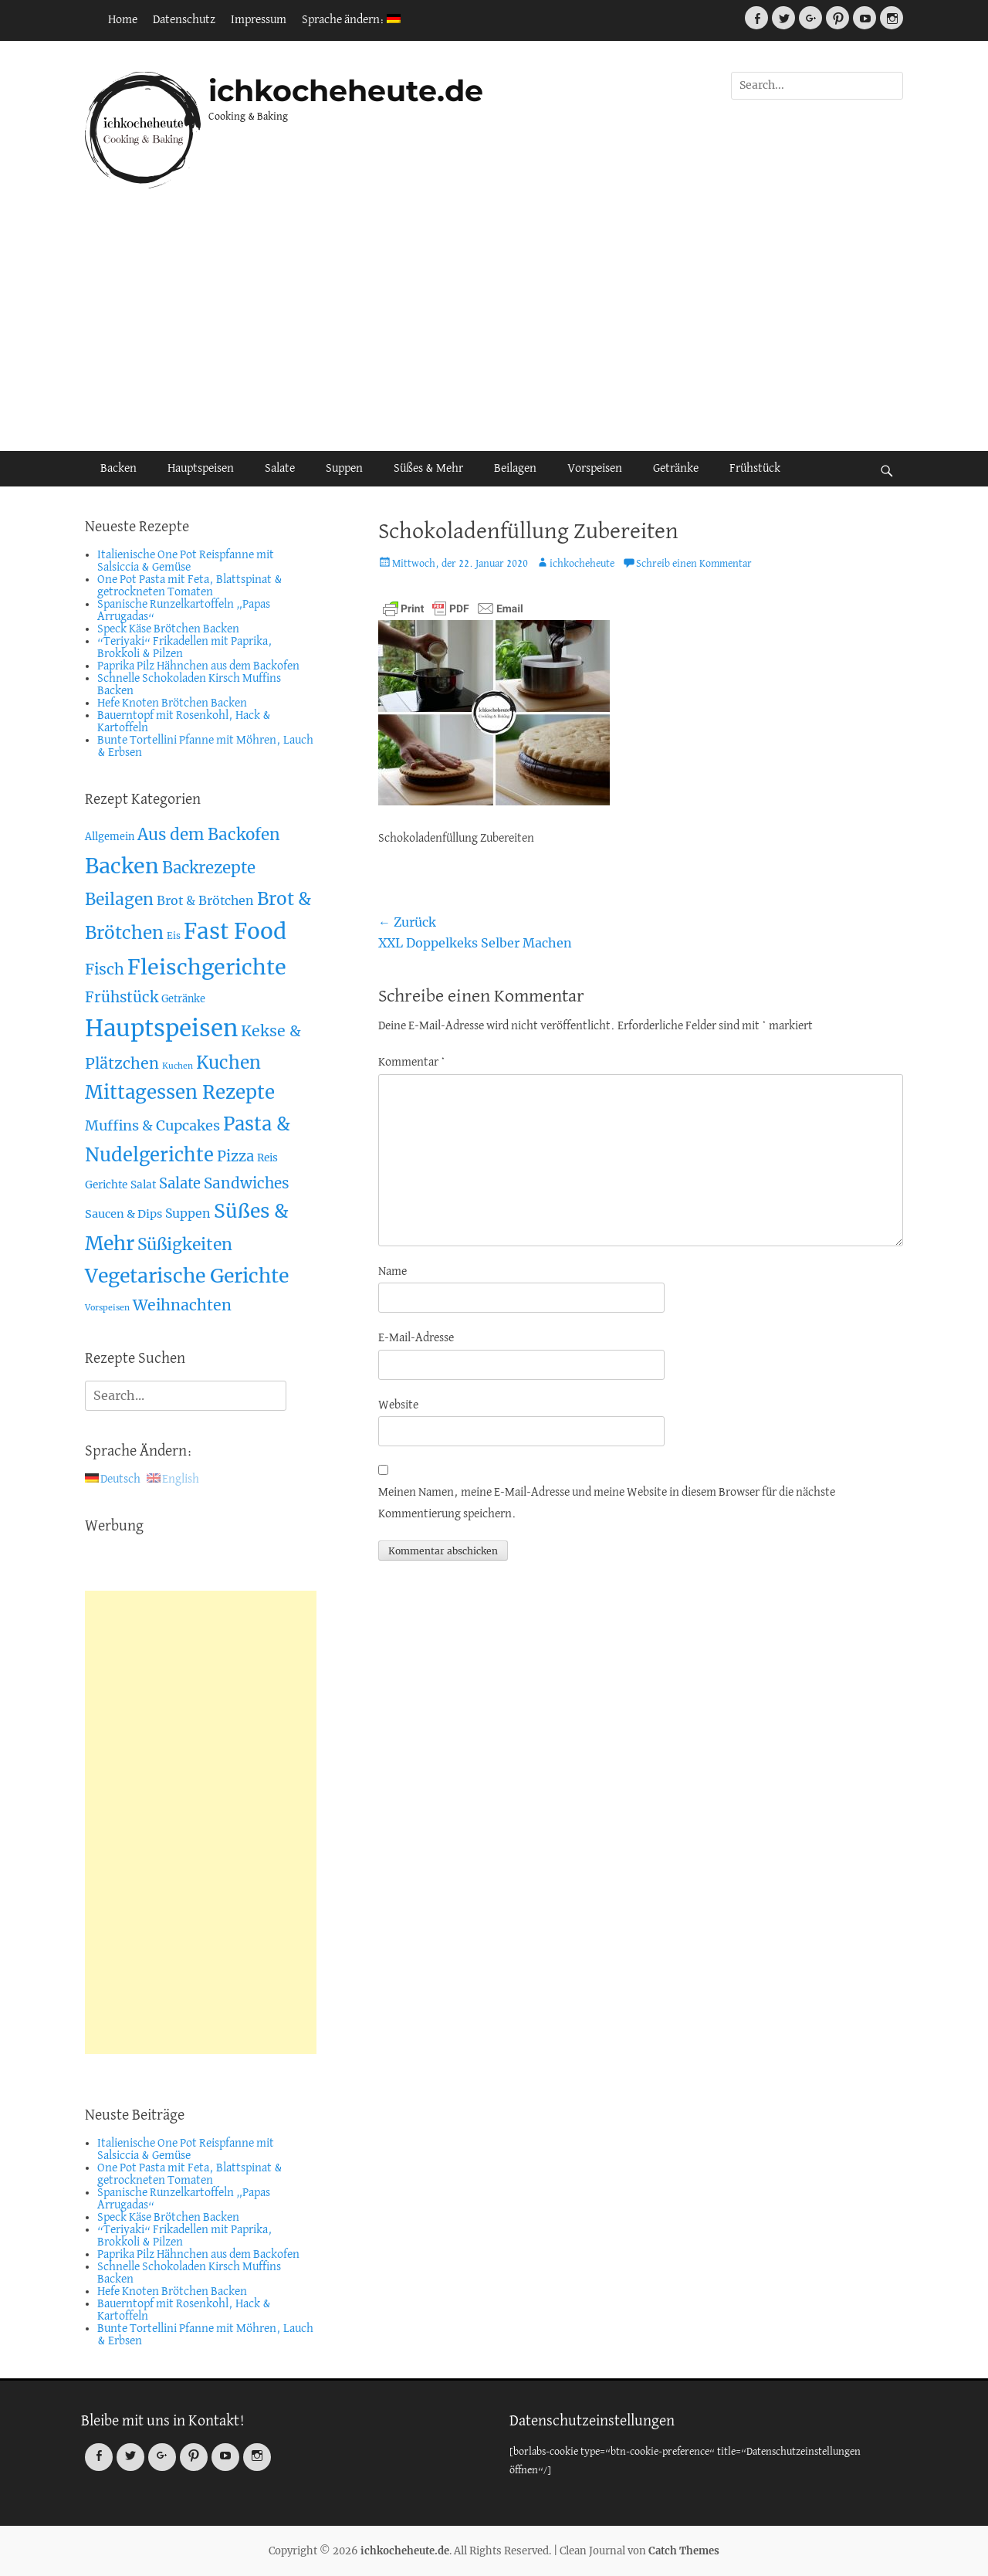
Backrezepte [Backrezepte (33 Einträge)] (208, 868)
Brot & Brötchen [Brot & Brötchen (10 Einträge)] (205, 900)
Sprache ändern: (351, 20)
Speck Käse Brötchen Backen (168, 629)
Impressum (258, 20)
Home (122, 20)
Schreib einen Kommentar (694, 564)
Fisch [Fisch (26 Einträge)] (104, 969)
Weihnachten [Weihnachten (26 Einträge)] (182, 1305)
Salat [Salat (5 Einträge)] (143, 1184)
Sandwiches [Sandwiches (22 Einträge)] (246, 1183)
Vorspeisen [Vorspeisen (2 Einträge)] (107, 1308)
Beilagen (515, 469)
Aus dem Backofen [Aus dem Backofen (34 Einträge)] (208, 835)
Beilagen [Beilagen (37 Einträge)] (119, 899)
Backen (118, 469)
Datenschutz (184, 20)
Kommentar (411, 1062)
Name (392, 1272)
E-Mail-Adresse (416, 1338)
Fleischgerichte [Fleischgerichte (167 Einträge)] (206, 967)
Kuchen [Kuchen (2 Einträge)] (177, 1066)
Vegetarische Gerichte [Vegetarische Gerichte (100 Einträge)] (187, 1276)
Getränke (676, 469)
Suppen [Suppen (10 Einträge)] (188, 1213)
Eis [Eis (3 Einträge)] (174, 935)
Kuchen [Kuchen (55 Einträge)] (228, 1062)
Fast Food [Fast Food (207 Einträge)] (235, 931)
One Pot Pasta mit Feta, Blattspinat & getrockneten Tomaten (190, 586)
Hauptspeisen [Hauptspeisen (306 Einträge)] (161, 1028)
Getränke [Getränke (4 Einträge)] (183, 999)
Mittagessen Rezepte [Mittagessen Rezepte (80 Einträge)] (180, 1092)
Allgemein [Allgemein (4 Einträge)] (109, 836)
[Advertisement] (494, 320)
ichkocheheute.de (345, 91)
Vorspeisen (594, 469)
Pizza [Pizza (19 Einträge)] (235, 1156)
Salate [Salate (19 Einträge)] (180, 1183)
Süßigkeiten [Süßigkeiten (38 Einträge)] (184, 1244)
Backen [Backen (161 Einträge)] (122, 866)
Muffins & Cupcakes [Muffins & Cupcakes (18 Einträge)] (152, 1125)
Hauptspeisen (200, 469)
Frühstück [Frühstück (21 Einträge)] (121, 997)
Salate (280, 469)
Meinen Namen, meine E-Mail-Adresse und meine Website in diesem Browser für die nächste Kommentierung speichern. (606, 1503)
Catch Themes (683, 2550)
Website (398, 1405)
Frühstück (754, 469)
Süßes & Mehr (428, 469)
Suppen (344, 469)
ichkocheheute (582, 564)
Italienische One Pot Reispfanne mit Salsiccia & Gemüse (185, 561)
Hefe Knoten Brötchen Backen (172, 703)
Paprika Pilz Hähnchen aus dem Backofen (198, 666)
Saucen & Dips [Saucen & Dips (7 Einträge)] (123, 1214)
